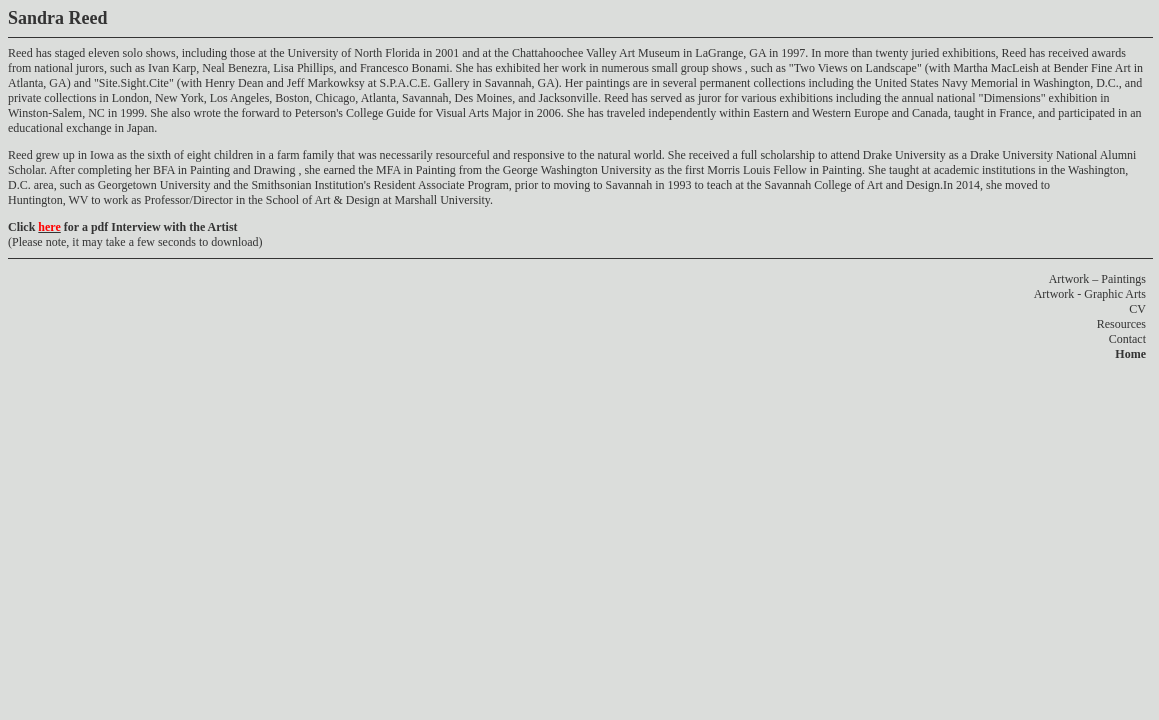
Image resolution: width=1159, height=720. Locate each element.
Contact (1127, 339)
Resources (1121, 324)
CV (1137, 309)
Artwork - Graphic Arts (1090, 294)
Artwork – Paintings (1097, 279)
